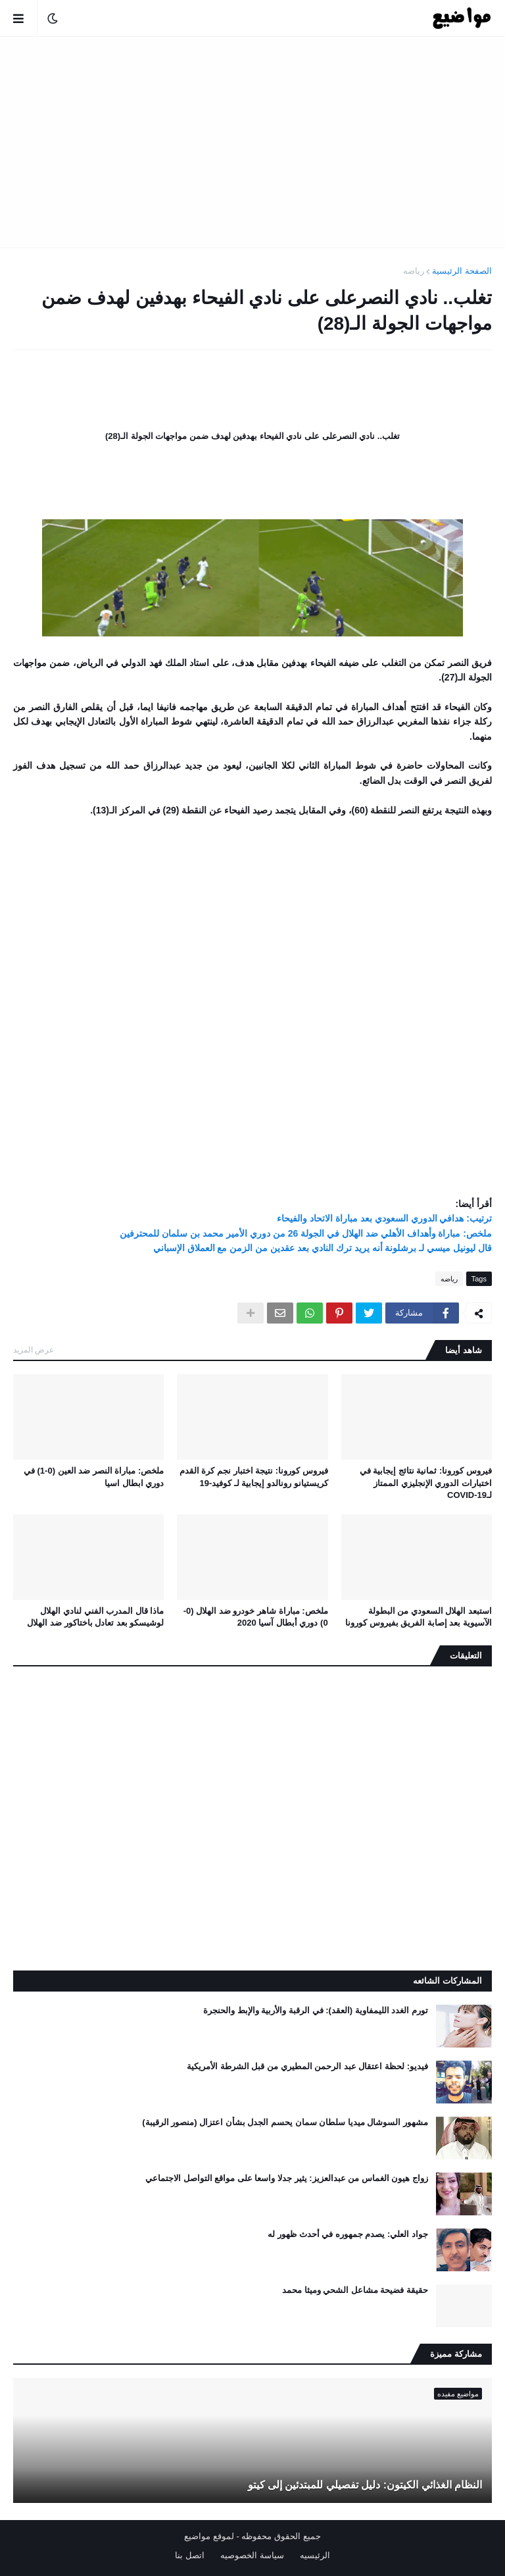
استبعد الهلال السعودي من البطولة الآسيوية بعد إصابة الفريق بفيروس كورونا (418, 1617)
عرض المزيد (33, 1349)
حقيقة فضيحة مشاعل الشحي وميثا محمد (355, 2290)
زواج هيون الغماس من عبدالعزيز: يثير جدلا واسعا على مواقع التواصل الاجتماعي (286, 2178)
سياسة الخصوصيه (252, 2555)
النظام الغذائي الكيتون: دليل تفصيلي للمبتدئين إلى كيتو (365, 2484)
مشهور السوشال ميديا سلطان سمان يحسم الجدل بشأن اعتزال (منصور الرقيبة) (285, 2122)
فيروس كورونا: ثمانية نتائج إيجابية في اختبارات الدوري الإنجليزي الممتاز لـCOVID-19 (426, 1482)
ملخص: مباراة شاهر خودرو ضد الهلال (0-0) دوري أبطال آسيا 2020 (255, 1617)
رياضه (413, 271)
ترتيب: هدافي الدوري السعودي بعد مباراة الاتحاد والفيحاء (384, 1218)
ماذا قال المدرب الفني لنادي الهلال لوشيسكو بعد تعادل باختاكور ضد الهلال (95, 1617)
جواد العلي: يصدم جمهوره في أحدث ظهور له (348, 2234)
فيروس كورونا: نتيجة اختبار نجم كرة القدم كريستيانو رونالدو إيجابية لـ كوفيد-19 (254, 1476)
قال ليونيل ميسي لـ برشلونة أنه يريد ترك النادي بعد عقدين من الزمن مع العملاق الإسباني (322, 1248)
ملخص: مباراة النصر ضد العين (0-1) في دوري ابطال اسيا (94, 1476)
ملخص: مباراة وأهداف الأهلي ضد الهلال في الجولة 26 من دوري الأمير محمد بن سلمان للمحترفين (306, 1233)
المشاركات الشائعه (447, 1981)
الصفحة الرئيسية (462, 271)
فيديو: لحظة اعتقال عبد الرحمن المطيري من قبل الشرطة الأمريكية (307, 2066)
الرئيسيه (315, 2555)
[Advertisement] (252, 142)
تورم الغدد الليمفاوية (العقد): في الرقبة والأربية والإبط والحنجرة (315, 2010)
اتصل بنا (189, 2555)
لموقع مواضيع (209, 2536)
